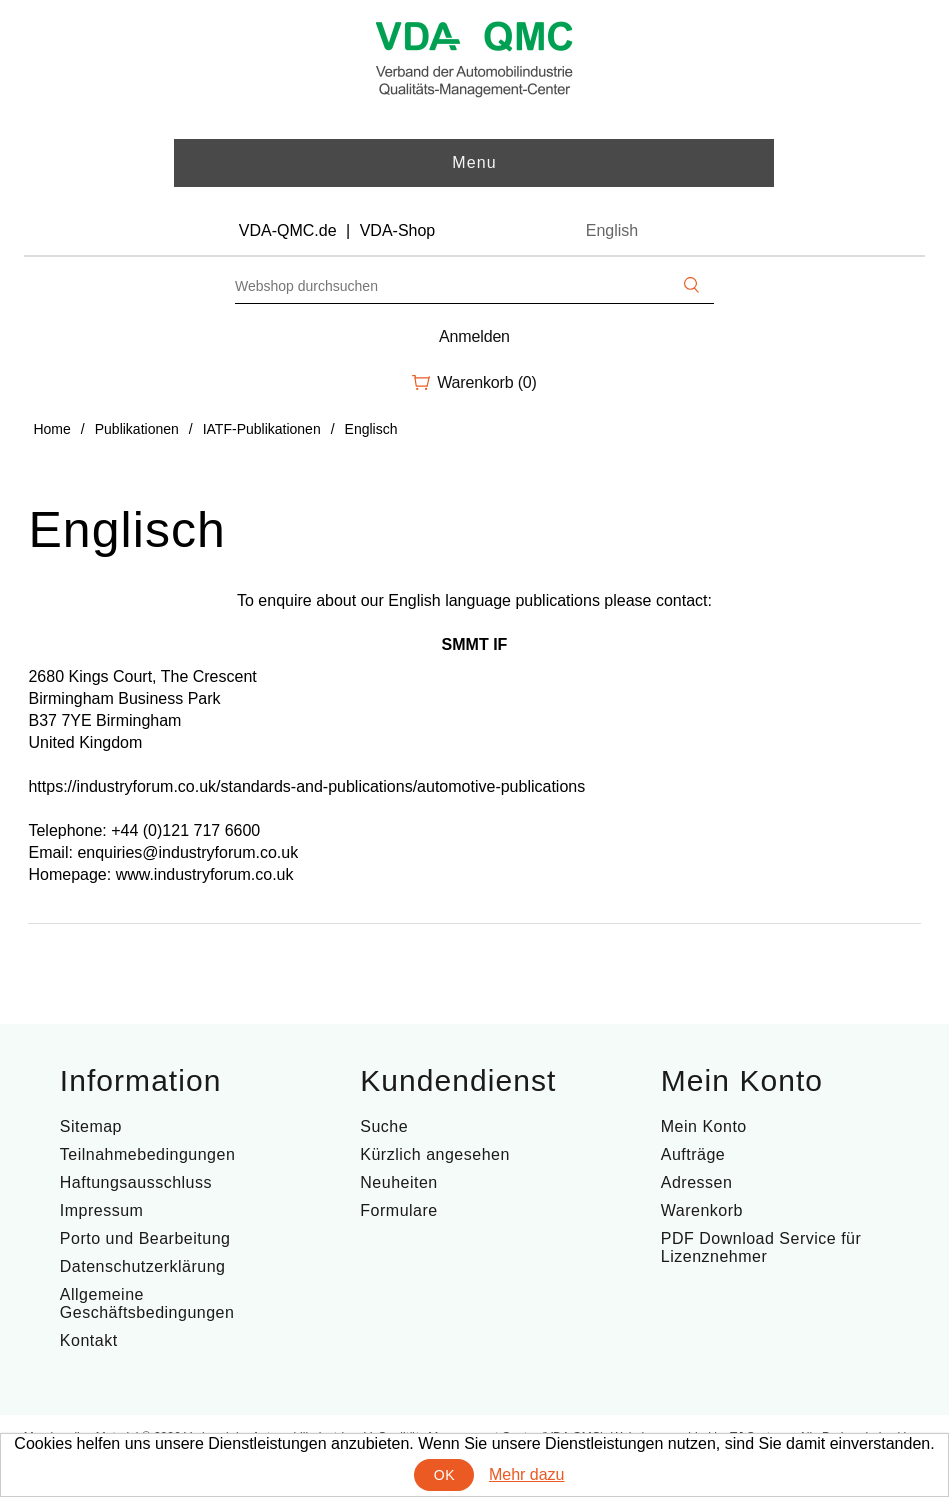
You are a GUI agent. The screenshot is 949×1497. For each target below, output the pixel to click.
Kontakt (89, 1340)
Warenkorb (702, 1210)
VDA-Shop (398, 230)
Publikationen (137, 429)
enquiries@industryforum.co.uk (187, 852)
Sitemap (91, 1126)
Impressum (102, 1210)
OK (444, 1475)
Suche (384, 1126)
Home (51, 429)
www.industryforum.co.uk (205, 874)
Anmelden (474, 336)
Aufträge (693, 1154)
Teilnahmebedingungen (147, 1154)
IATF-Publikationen (262, 429)
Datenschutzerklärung (143, 1266)
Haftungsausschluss (136, 1182)
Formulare (398, 1210)
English (612, 230)
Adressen (697, 1182)
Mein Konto (704, 1126)
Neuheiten (398, 1182)
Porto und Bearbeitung (145, 1238)
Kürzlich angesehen (435, 1154)
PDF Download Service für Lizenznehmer (761, 1247)
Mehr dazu (527, 1474)
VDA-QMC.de (288, 230)
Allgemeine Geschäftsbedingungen (147, 1303)
